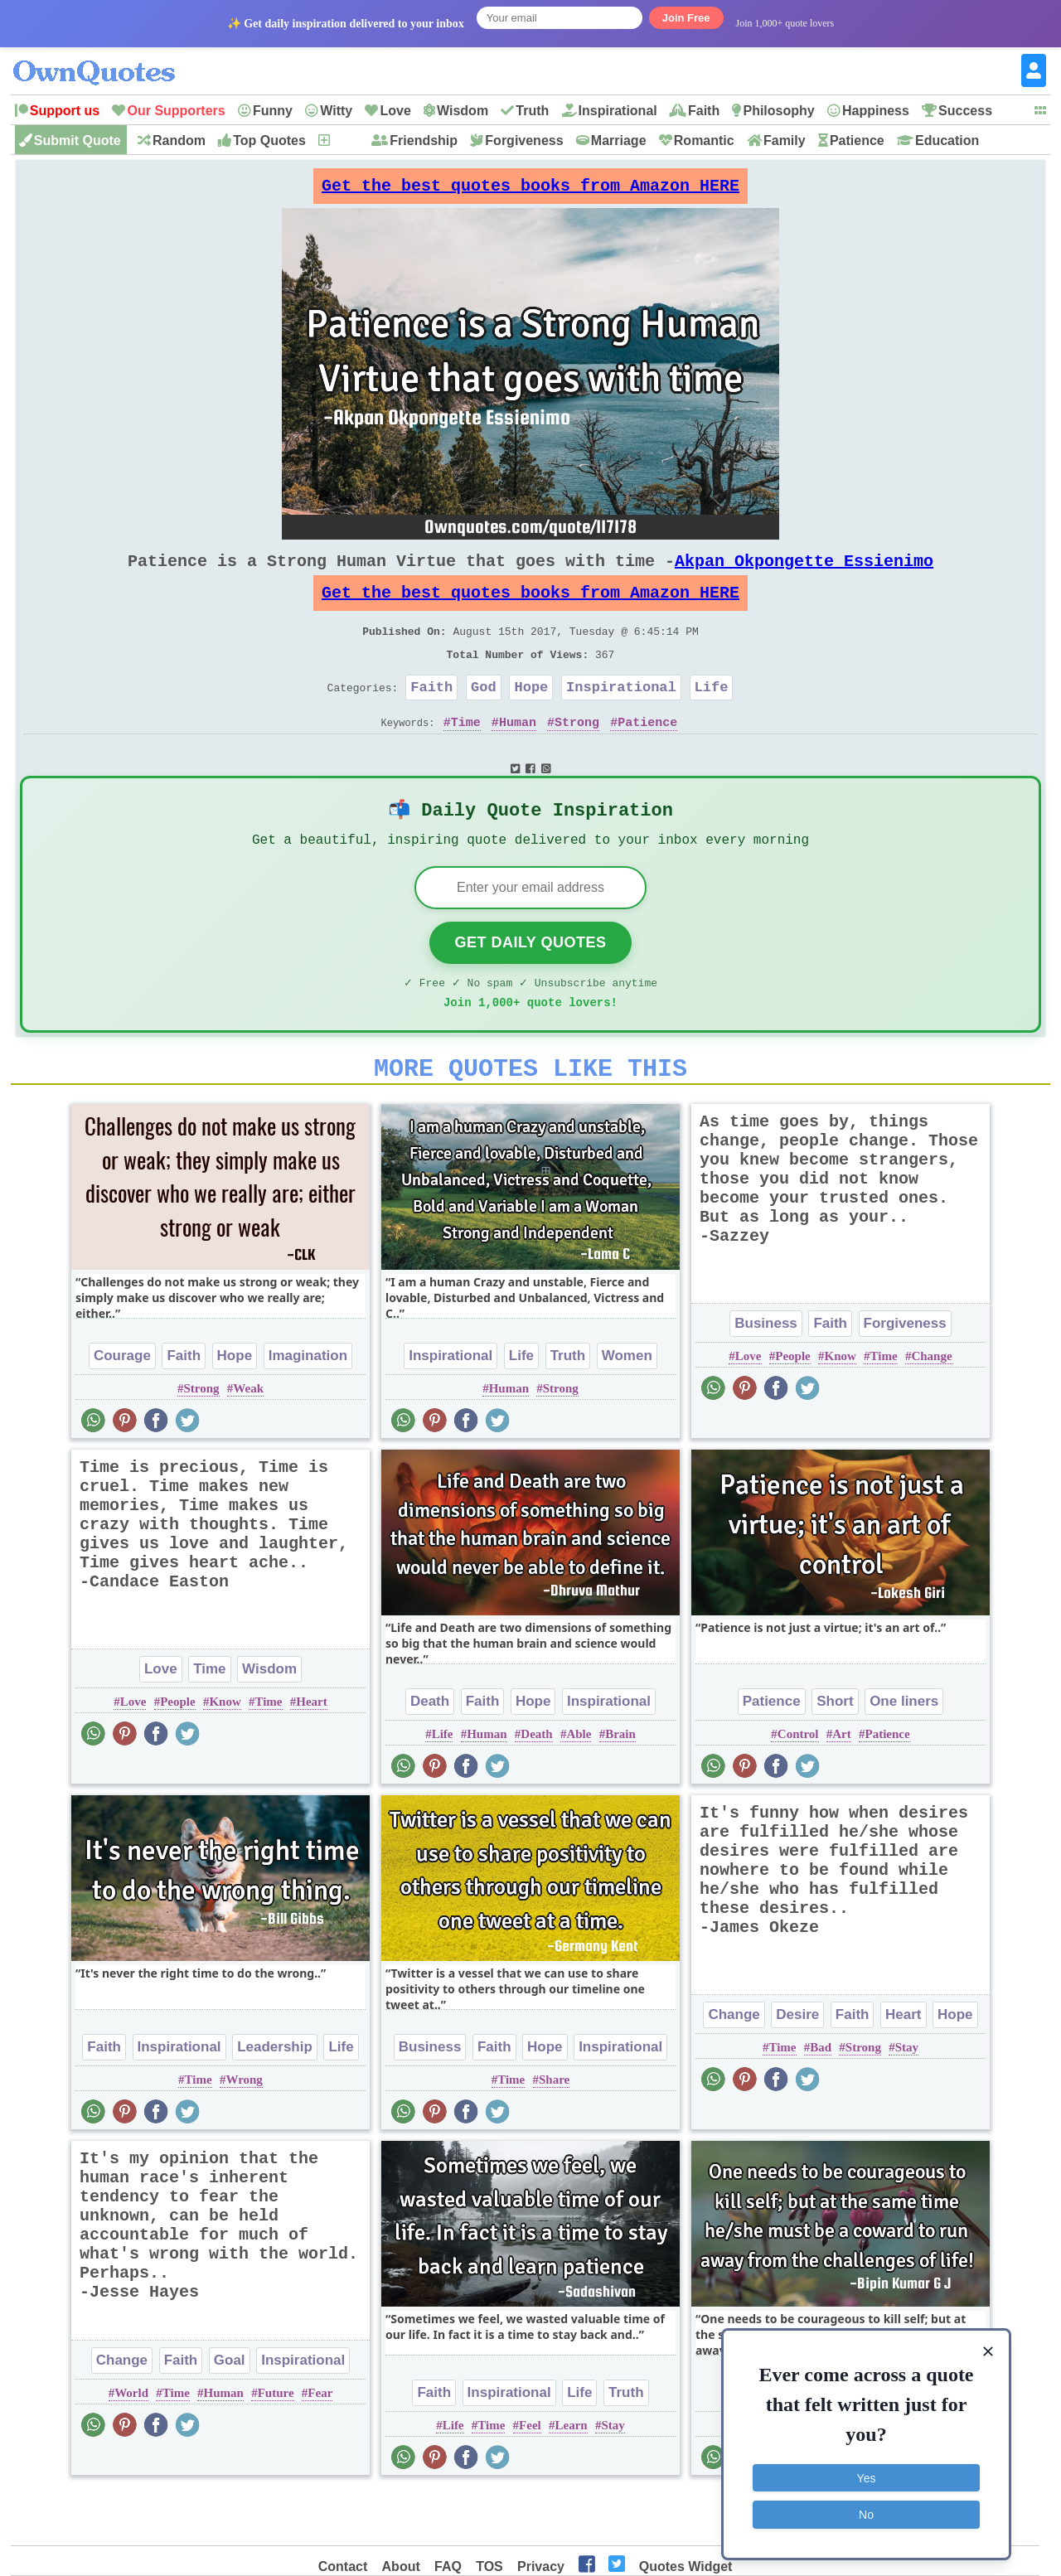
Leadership (274, 2098)
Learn (571, 2476)
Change (931, 1407)
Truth (532, 111)
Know (840, 1407)
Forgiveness (524, 140)
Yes (866, 2477)
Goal (229, 2411)
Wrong (243, 2131)
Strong (577, 755)
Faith (703, 111)
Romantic (704, 140)
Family (784, 140)
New (345, 140)
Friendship (424, 140)
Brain (620, 1785)
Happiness (875, 111)
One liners (904, 1752)
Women (627, 1407)
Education (947, 140)
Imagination (308, 1407)
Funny (273, 111)
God (484, 716)
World (131, 2444)
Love (395, 111)
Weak (248, 1439)
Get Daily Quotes (530, 984)
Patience (857, 140)
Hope (531, 716)
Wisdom (462, 111)
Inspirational (618, 111)
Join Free (686, 18)
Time (466, 755)
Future (276, 2444)
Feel (530, 2476)
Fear (320, 2444)
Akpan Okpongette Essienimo (804, 574)
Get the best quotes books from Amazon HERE (530, 190)
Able (578, 1785)
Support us (64, 111)
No (866, 2513)
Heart (311, 1753)
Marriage (619, 140)
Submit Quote (77, 140)
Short (834, 1752)
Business (765, 1374)
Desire (797, 2066)
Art (841, 1785)
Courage (122, 1407)
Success (965, 111)
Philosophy (778, 111)
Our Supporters (176, 111)
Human (517, 755)
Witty (336, 111)
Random (179, 140)
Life (712, 716)
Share (554, 2131)
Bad (820, 2098)
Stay (906, 2098)
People (793, 1407)
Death (429, 1752)
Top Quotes (269, 140)
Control (798, 1785)
